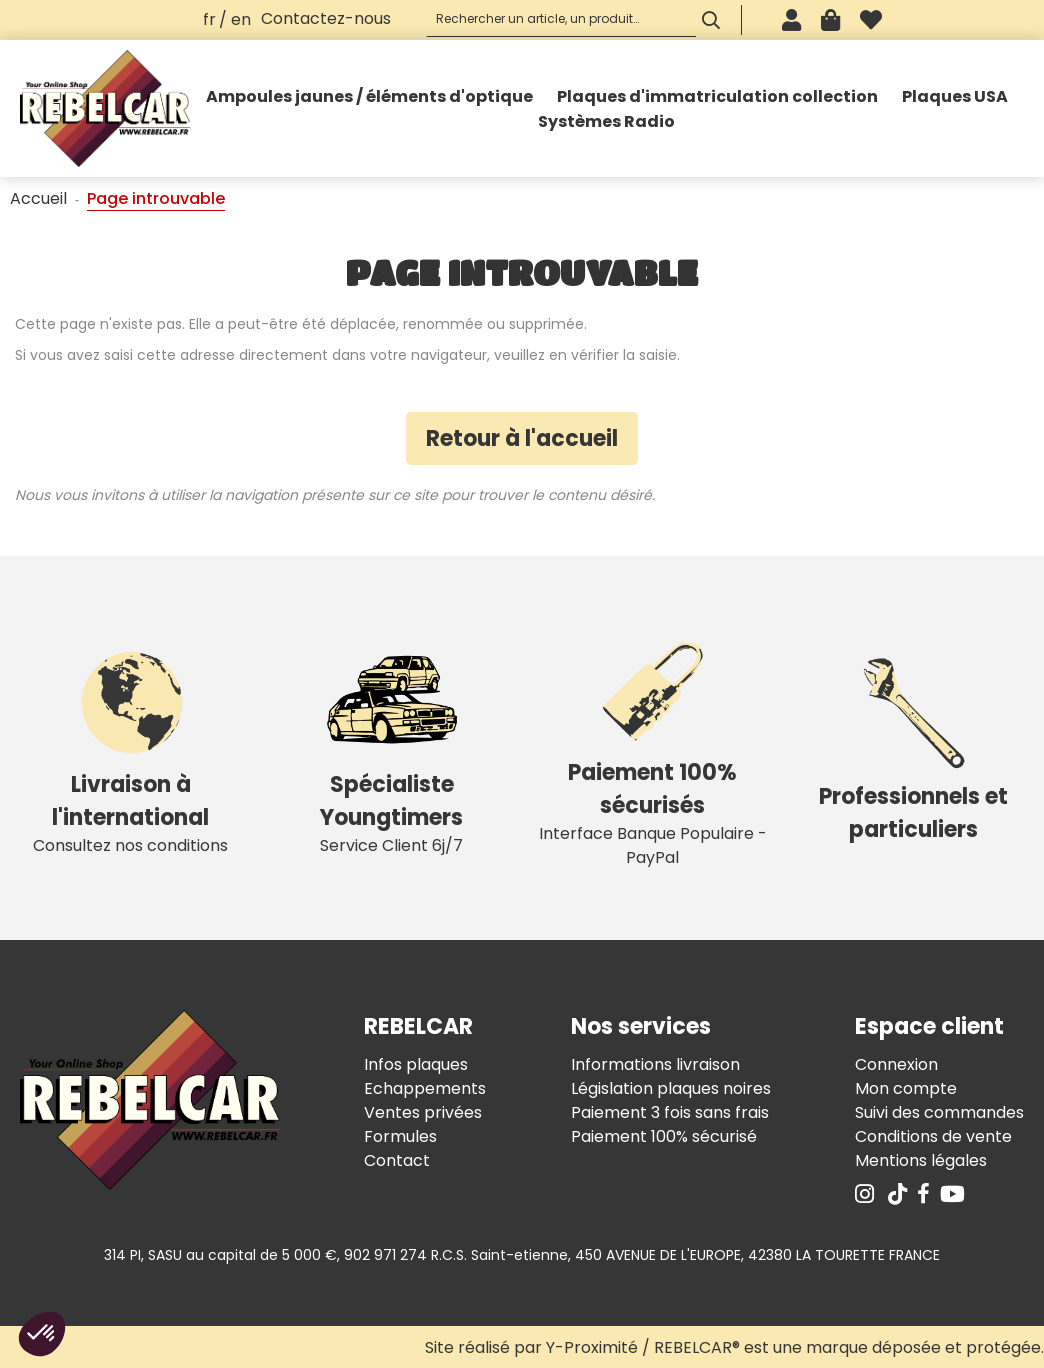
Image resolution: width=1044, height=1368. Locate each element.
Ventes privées (423, 1112)
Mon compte (906, 1088)
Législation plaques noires (671, 1088)
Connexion (896, 1064)
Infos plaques (416, 1064)
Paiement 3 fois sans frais (670, 1112)
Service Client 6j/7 (391, 747)
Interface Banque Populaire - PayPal (652, 747)
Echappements (425, 1088)
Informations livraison (655, 1064)
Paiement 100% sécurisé (664, 1136)
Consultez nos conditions (130, 747)
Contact (397, 1160)
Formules (400, 1136)
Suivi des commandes (939, 1112)
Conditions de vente (933, 1136)
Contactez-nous (326, 18)
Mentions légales (921, 1160)
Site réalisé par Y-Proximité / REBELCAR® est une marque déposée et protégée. (734, 1347)
